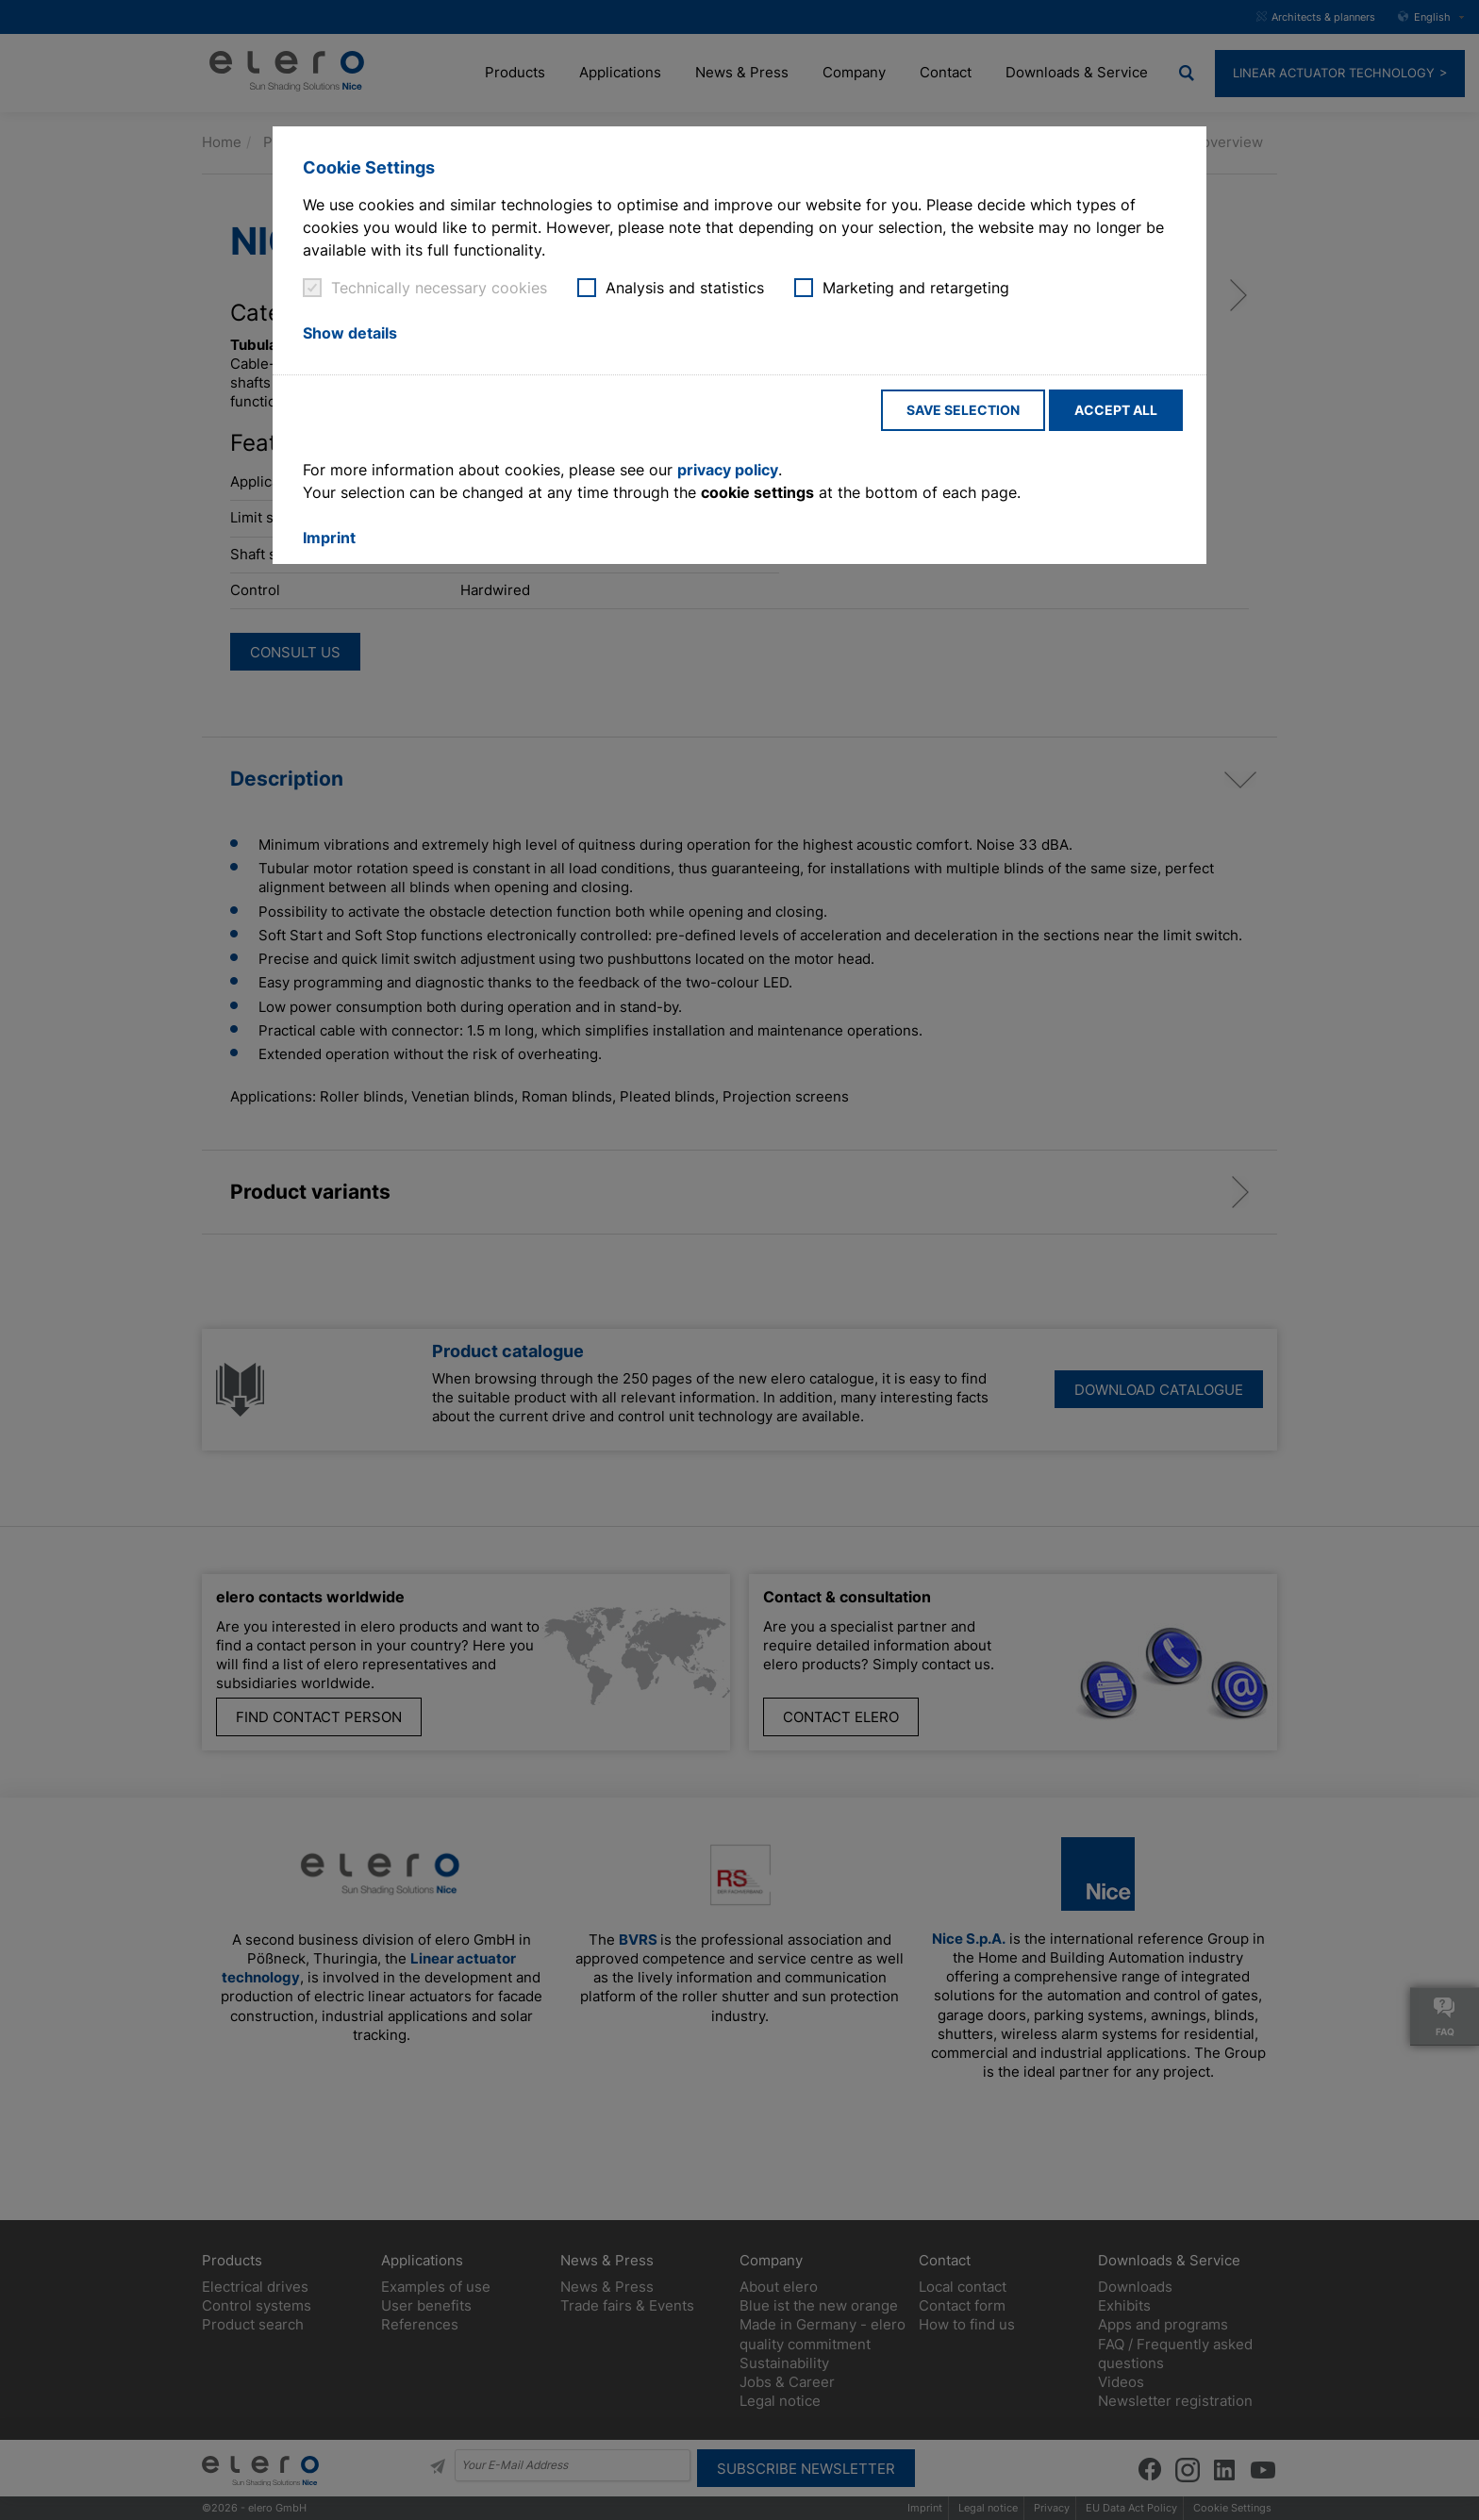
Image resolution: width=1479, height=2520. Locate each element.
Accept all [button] (1115, 410)
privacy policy (727, 469)
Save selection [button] (963, 410)
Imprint (329, 537)
